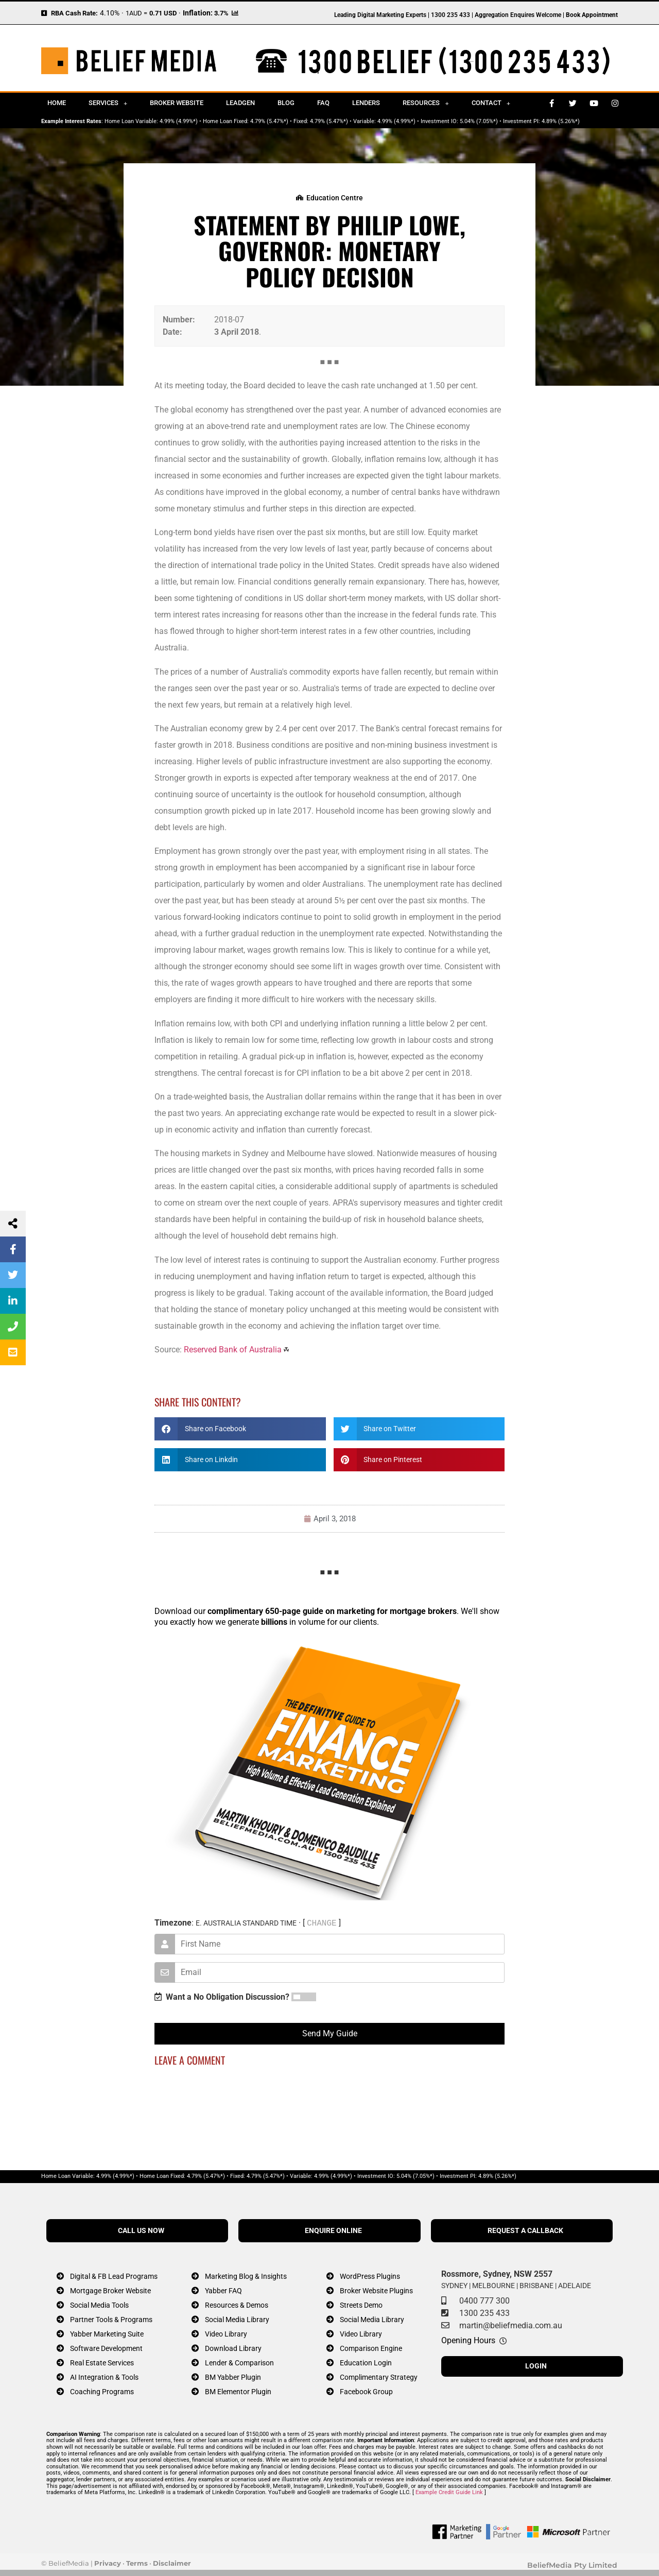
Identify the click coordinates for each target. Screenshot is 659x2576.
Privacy (107, 2563)
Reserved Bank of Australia (233, 1349)
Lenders (366, 103)
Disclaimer (172, 2563)
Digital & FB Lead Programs (114, 2276)
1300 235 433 (484, 2313)
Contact (491, 103)
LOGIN (536, 2366)
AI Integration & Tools (104, 2377)
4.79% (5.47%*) (269, 121)
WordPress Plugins (370, 2276)
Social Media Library (237, 2319)
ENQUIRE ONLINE (333, 2230)
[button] (240, 1428)
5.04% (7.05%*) (479, 121)
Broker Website (176, 103)
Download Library (233, 2348)
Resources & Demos (236, 2305)
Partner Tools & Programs (111, 2319)
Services (108, 103)
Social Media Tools (99, 2305)
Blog (286, 103)
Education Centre (334, 198)
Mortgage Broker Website (110, 2291)
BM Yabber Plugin (233, 2377)
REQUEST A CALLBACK (525, 2230)
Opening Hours (468, 2340)
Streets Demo (361, 2305)
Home (56, 103)
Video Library (226, 2334)
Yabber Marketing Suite (107, 2334)
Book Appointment (592, 15)
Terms (137, 2563)
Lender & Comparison (239, 2363)
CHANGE (322, 1923)
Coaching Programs (102, 2392)
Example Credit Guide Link (449, 2492)
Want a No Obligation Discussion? (221, 1997)
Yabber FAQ (223, 2291)
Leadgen (240, 103)
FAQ (323, 103)
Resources (425, 103)
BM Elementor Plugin (238, 2392)
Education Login (366, 2363)
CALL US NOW (141, 2230)
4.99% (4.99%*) (179, 121)
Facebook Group (366, 2392)
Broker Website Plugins (376, 2291)
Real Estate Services (102, 2363)
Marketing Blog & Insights (246, 2276)
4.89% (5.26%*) (561, 121)
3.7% (221, 13)
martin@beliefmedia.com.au (510, 2325)
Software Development (106, 2348)
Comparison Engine (371, 2348)
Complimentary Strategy (379, 2377)
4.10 (107, 13)
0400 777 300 (484, 2301)
